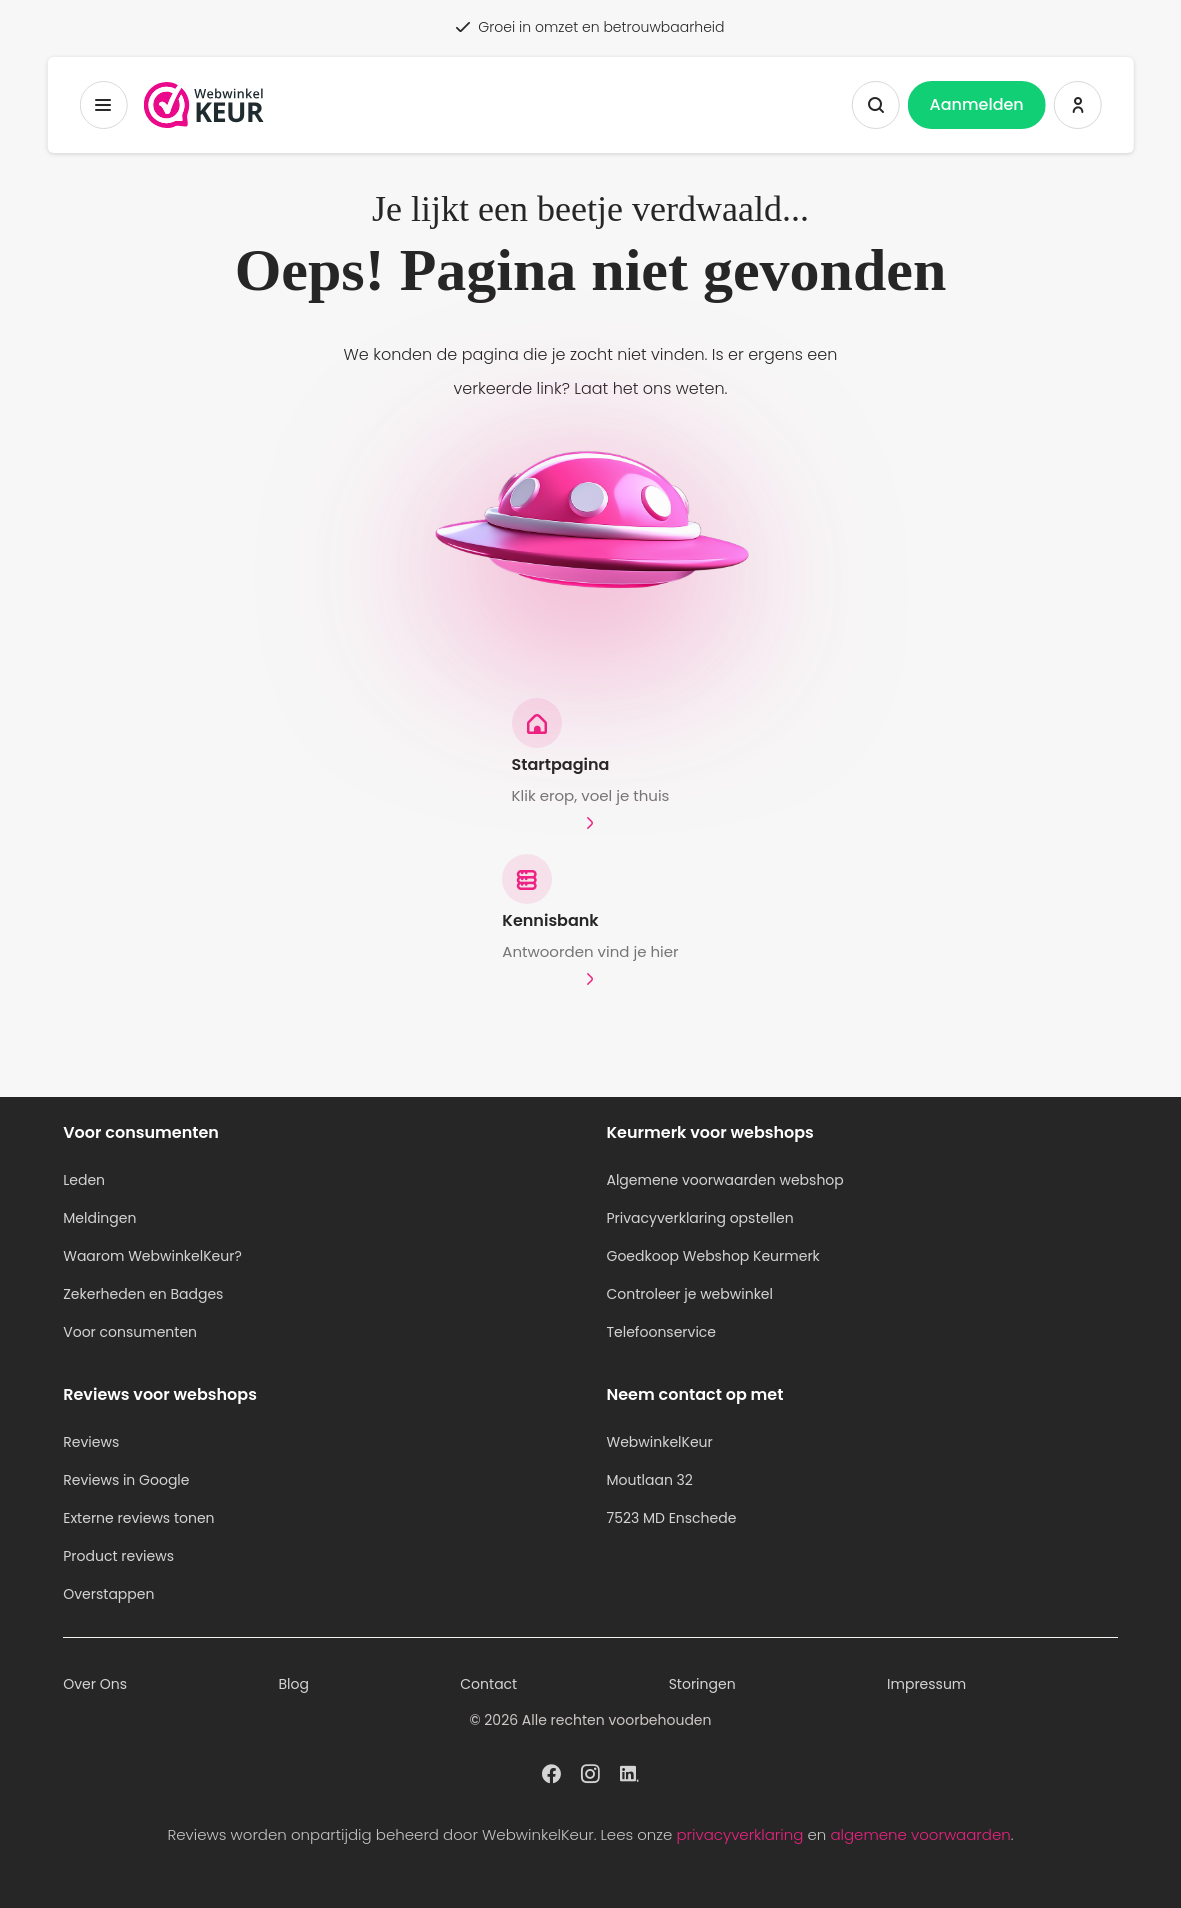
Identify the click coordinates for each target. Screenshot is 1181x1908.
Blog (293, 1684)
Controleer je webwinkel (689, 1294)
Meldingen (99, 1218)
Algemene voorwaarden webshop (724, 1180)
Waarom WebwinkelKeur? (152, 1256)
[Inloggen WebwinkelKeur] (1078, 105)
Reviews (91, 1442)
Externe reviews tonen (138, 1518)
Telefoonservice (661, 1332)
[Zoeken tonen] (876, 105)
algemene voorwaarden (920, 1834)
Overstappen (108, 1594)
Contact (488, 1684)
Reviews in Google (126, 1480)
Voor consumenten (130, 1332)
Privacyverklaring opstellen (699, 1218)
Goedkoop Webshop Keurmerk (712, 1256)
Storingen (702, 1684)
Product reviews (118, 1556)
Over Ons (95, 1684)
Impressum (926, 1684)
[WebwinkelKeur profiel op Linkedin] (629, 1772)
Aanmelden (977, 104)
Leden (84, 1180)
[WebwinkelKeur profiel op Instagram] (590, 1772)
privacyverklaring (739, 1834)
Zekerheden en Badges (143, 1294)
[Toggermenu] (103, 105)
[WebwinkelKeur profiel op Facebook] (551, 1772)
